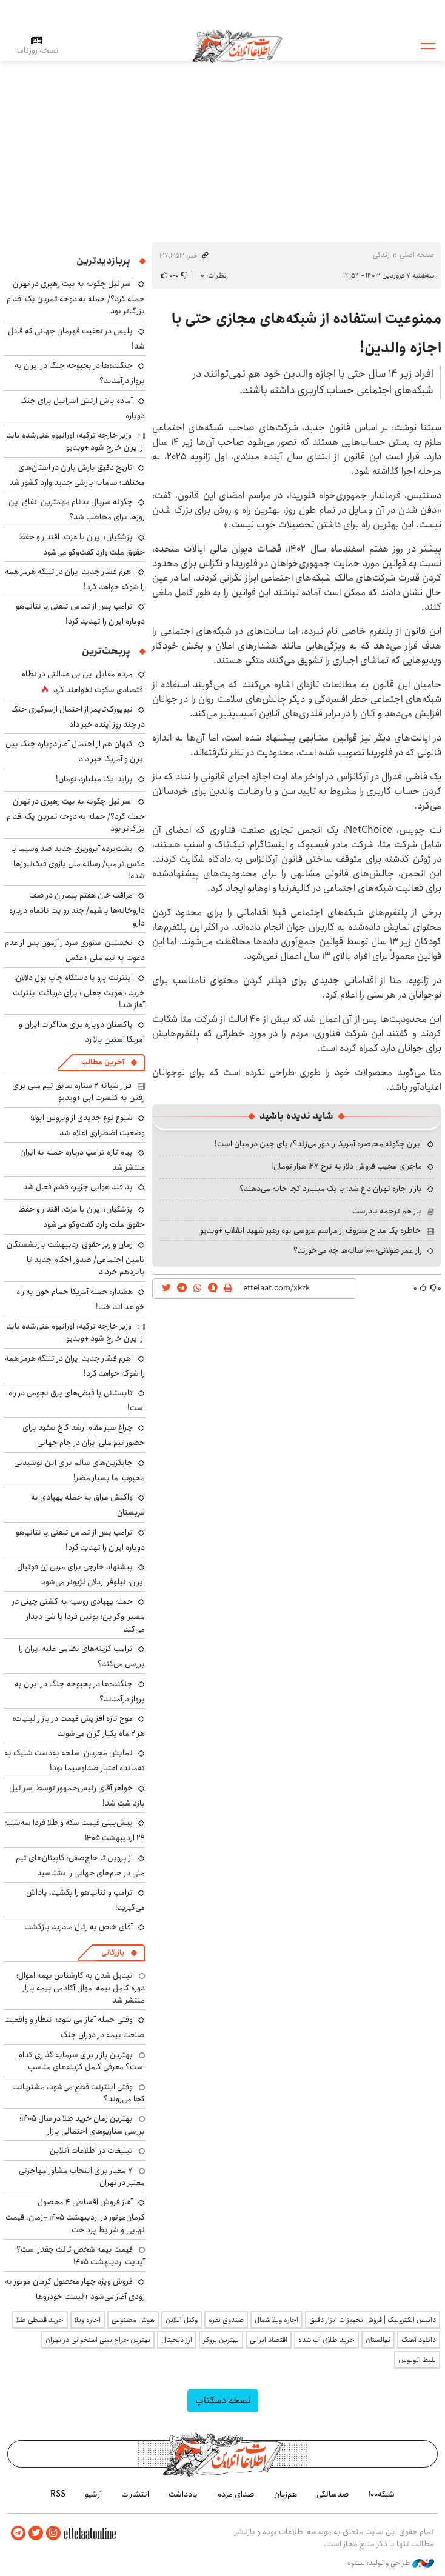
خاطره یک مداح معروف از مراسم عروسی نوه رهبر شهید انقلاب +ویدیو (310, 1230)
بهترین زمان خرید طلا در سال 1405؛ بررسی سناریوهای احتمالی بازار (82, 2124)
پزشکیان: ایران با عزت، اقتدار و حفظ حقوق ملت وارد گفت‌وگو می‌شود (82, 544)
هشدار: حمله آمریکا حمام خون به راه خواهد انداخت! (80, 1299)
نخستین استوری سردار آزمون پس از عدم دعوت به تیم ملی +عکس (75, 950)
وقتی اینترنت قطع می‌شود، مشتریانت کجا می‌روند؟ (78, 2093)
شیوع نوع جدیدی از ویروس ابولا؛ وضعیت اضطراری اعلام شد (87, 1125)
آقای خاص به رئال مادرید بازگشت (78, 1927)
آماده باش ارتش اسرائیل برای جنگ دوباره (82, 408)
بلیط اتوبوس (417, 2360)
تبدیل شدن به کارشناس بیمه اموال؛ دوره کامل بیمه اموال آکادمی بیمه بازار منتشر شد (80, 1988)
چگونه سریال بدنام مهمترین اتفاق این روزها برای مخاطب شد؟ (76, 509)
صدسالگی (332, 2494)
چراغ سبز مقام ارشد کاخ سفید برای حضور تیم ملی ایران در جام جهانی (83, 1435)
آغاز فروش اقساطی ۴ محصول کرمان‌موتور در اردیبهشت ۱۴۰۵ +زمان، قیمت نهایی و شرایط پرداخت (75, 2215)
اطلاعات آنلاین (237, 45)
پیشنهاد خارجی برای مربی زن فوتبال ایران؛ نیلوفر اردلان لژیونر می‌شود (81, 1574)
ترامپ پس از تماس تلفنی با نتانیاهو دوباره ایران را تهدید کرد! (80, 613)
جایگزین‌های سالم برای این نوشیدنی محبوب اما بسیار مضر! (79, 1470)
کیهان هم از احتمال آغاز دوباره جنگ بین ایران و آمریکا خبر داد (75, 751)
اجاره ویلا (88, 2320)
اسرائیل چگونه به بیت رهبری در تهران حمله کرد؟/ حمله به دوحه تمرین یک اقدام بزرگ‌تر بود (76, 297)
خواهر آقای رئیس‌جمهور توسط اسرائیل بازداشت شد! (77, 1795)
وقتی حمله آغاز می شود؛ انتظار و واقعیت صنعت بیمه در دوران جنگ (74, 2027)
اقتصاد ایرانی (268, 2340)
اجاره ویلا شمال (276, 2320)
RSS (57, 2494)
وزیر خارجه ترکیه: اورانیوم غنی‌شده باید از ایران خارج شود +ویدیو (76, 441)
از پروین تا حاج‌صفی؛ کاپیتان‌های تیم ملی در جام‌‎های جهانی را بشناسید (80, 1865)
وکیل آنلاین (182, 2320)
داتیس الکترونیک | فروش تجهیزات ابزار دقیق (372, 2320)
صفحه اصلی (417, 255)
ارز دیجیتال (176, 2340)
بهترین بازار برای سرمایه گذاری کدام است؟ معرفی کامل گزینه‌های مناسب (81, 2061)
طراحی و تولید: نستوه (390, 2563)
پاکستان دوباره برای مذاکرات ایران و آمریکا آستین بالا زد (82, 1032)
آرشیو (93, 2494)
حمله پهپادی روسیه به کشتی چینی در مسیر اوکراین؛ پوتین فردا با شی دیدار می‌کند (78, 1615)
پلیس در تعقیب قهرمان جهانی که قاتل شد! (76, 338)
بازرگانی (112, 1952)
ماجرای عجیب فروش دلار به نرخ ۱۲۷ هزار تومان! (346, 1166)
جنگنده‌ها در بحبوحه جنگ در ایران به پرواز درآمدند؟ (80, 1691)
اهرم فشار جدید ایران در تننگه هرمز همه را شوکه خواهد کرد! (75, 579)
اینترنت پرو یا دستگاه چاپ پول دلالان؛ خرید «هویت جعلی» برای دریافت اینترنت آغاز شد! (79, 991)
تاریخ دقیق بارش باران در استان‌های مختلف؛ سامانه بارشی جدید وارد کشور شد (77, 475)
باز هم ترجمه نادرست (386, 1211)
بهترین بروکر (221, 2340)
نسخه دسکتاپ (222, 2400)
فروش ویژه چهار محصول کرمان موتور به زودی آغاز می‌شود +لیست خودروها (75, 2289)
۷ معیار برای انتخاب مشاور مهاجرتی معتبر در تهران (82, 2176)
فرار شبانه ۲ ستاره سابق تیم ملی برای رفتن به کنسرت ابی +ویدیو (78, 1091)
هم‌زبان (285, 2494)
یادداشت (183, 2494)
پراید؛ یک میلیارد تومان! (94, 779)
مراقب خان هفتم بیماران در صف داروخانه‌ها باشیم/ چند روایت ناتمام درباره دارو (77, 909)
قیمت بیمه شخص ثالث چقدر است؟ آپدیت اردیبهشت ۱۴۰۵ (80, 2255)
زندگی (381, 255)
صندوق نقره (226, 2320)
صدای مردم (236, 2494)
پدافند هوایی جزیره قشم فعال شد (78, 1186)
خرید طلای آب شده (326, 2340)
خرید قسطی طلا (40, 2320)
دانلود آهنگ (418, 2340)
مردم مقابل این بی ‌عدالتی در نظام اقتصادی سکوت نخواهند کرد (83, 681)
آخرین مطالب (102, 1062)
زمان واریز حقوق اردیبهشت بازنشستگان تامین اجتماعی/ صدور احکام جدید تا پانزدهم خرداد (76, 1258)
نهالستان (378, 2340)
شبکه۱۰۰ (382, 2494)
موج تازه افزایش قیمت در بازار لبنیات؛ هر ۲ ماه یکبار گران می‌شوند (79, 1726)
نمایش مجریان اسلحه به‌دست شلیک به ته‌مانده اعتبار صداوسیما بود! (74, 1760)
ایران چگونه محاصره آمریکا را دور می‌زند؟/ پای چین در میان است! (318, 1143)
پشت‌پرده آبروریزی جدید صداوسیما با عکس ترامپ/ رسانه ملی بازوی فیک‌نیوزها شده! (78, 862)
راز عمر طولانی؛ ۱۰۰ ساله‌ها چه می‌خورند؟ (357, 1250)
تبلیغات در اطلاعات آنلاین (91, 2150)
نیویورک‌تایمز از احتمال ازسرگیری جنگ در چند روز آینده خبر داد (78, 716)
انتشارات (135, 2494)
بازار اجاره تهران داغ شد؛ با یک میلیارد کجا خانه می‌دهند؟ (330, 1188)
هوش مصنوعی (133, 2320)
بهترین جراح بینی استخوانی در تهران (97, 2340)
